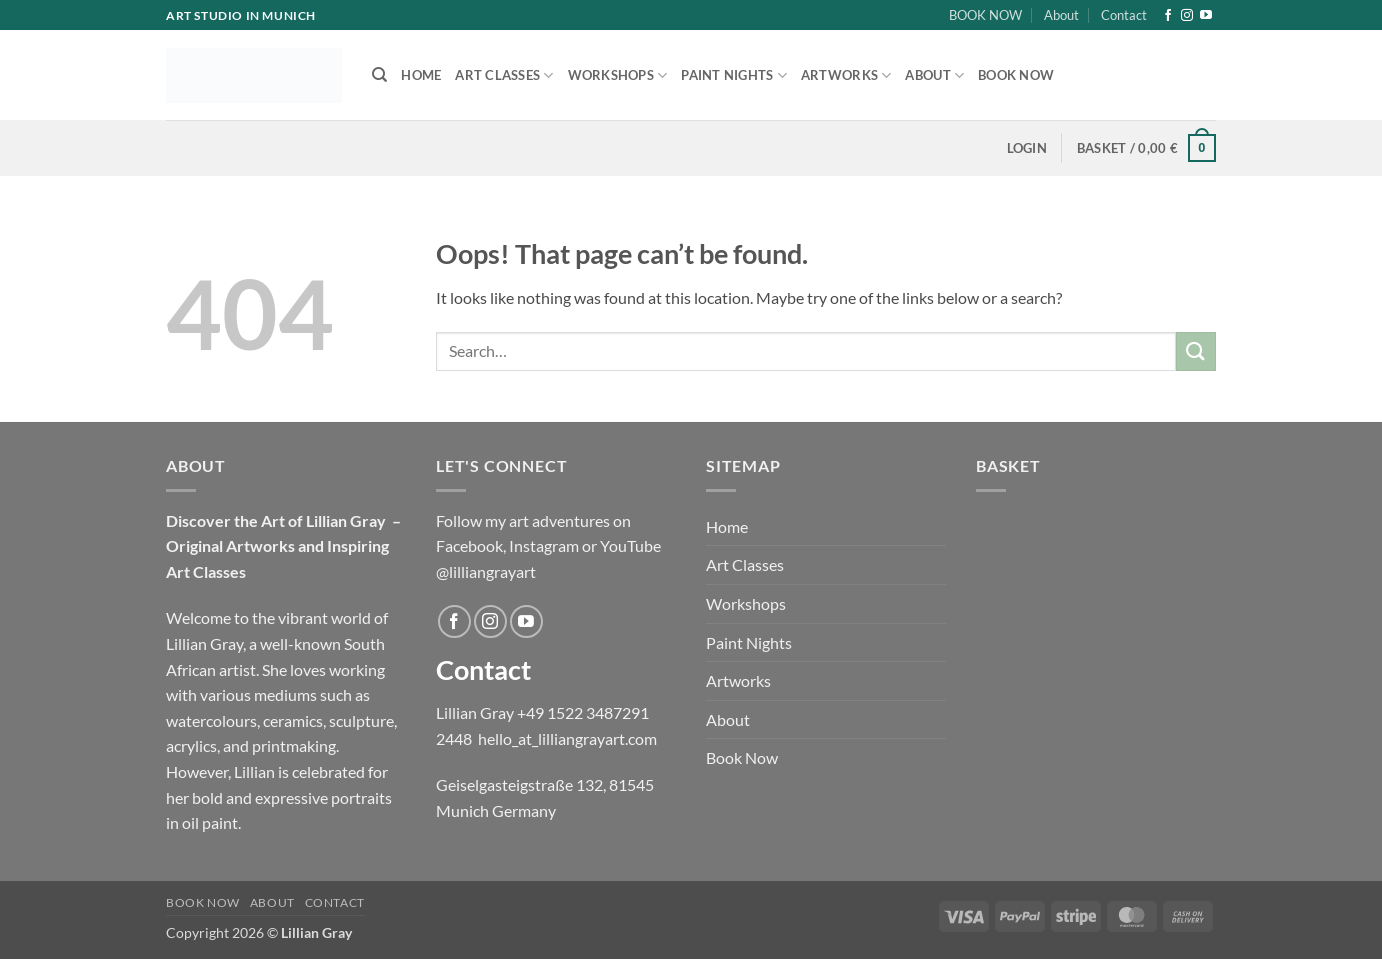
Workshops (618, 75)
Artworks (846, 75)
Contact (1124, 15)
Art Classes (504, 75)
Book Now (1016, 75)
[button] (1027, 148)
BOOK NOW (985, 15)
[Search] (379, 75)
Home (421, 75)
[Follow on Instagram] (1187, 16)
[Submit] (1196, 351)
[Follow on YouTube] (1206, 16)
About (1061, 15)
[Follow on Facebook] (1168, 16)
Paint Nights (734, 75)
